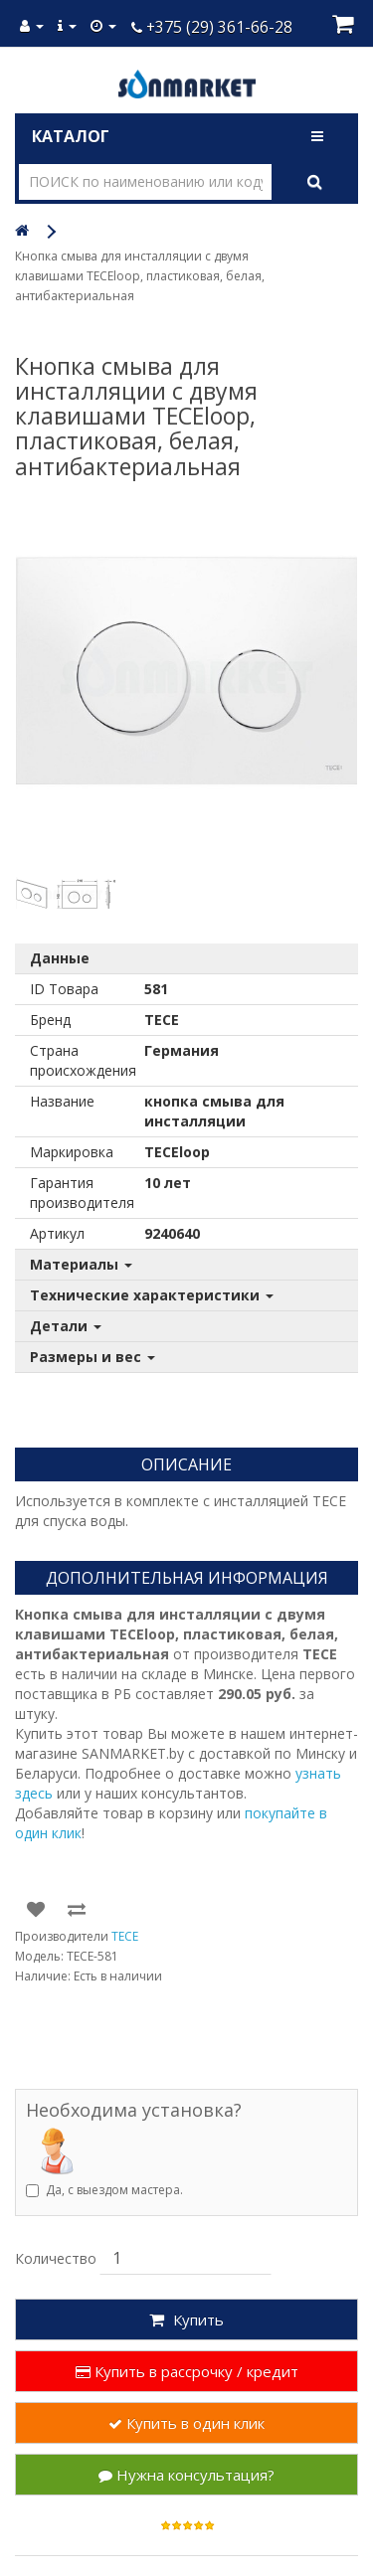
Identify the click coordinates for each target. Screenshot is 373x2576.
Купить (186, 2319)
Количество (55, 2258)
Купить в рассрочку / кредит (187, 2371)
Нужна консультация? (186, 2475)
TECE (124, 1936)
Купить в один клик (186, 2423)
